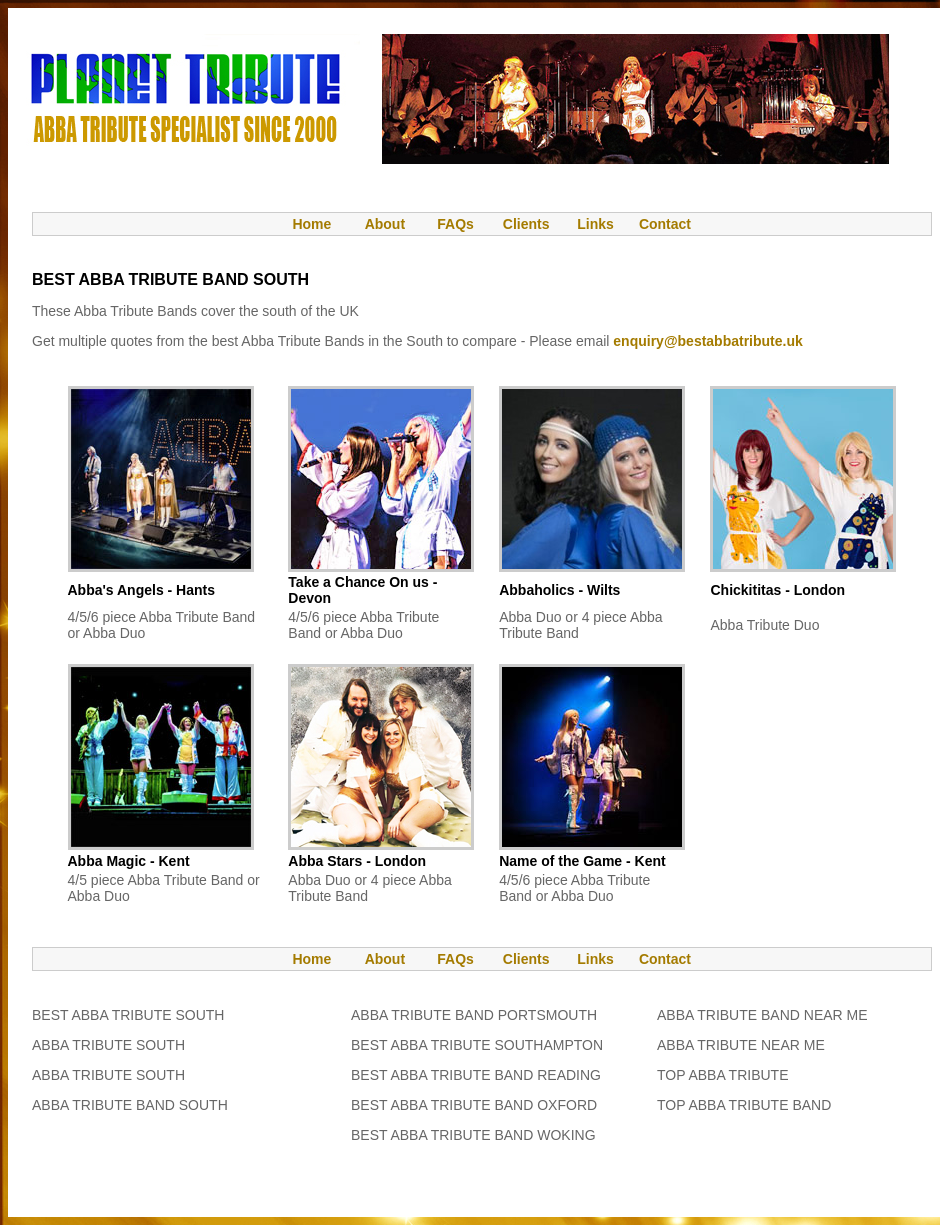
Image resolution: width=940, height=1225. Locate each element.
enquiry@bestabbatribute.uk (707, 341)
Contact (665, 224)
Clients (524, 224)
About (385, 224)
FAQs (455, 224)
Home (302, 224)
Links (595, 224)
